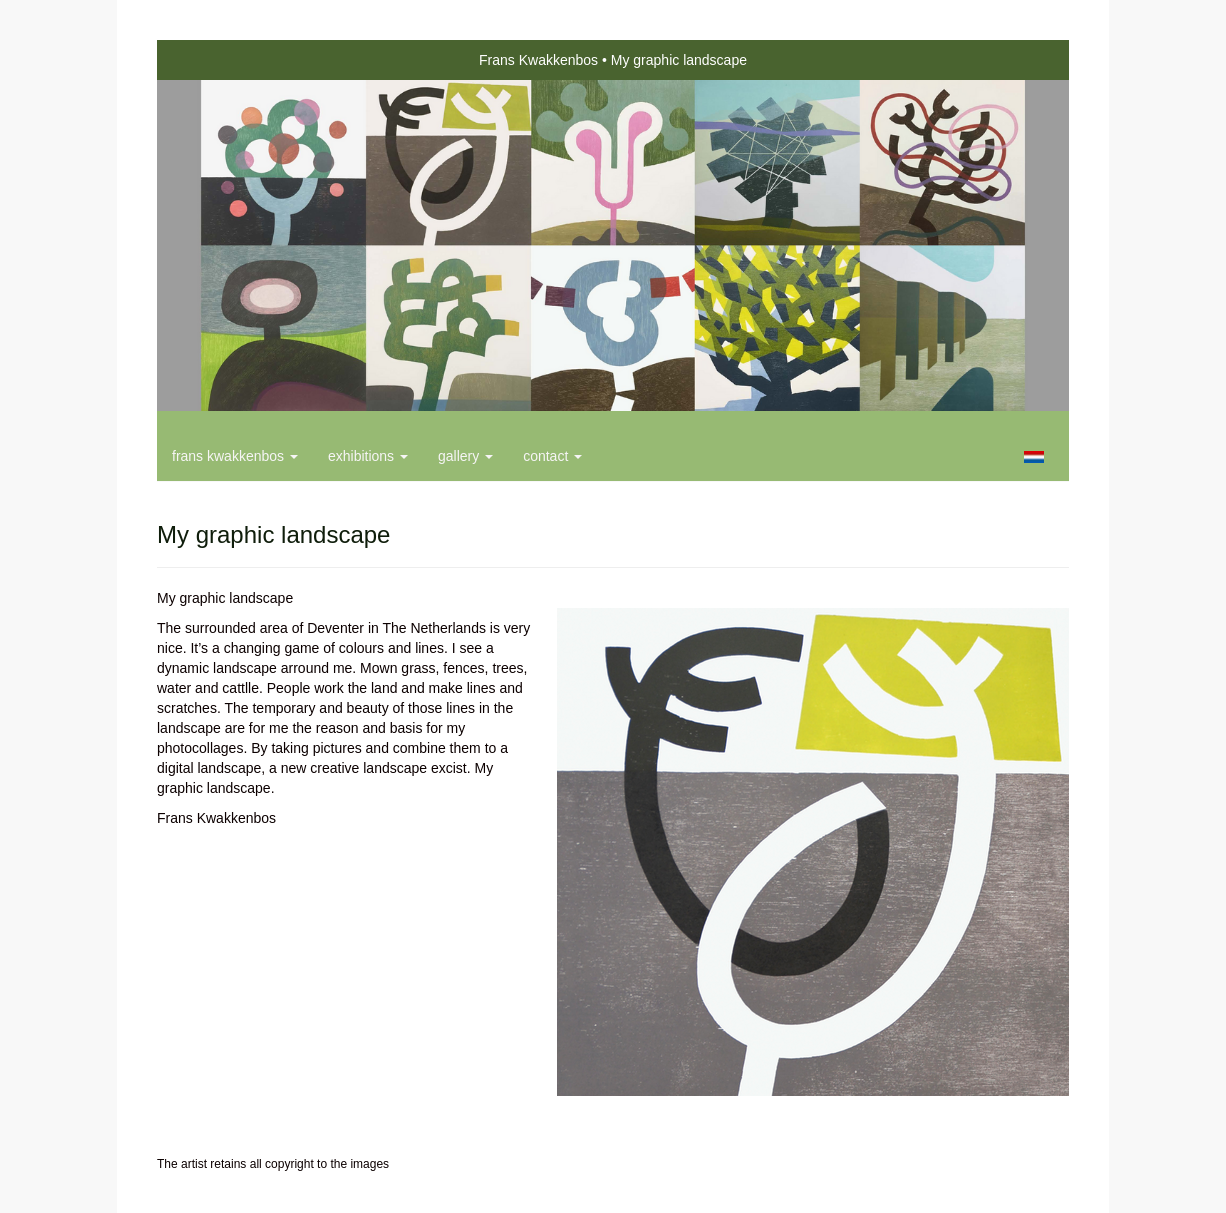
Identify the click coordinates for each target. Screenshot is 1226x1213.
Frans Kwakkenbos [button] (235, 456)
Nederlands (1033, 457)
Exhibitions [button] (368, 456)
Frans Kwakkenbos (538, 60)
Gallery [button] (465, 456)
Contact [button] (552, 456)
